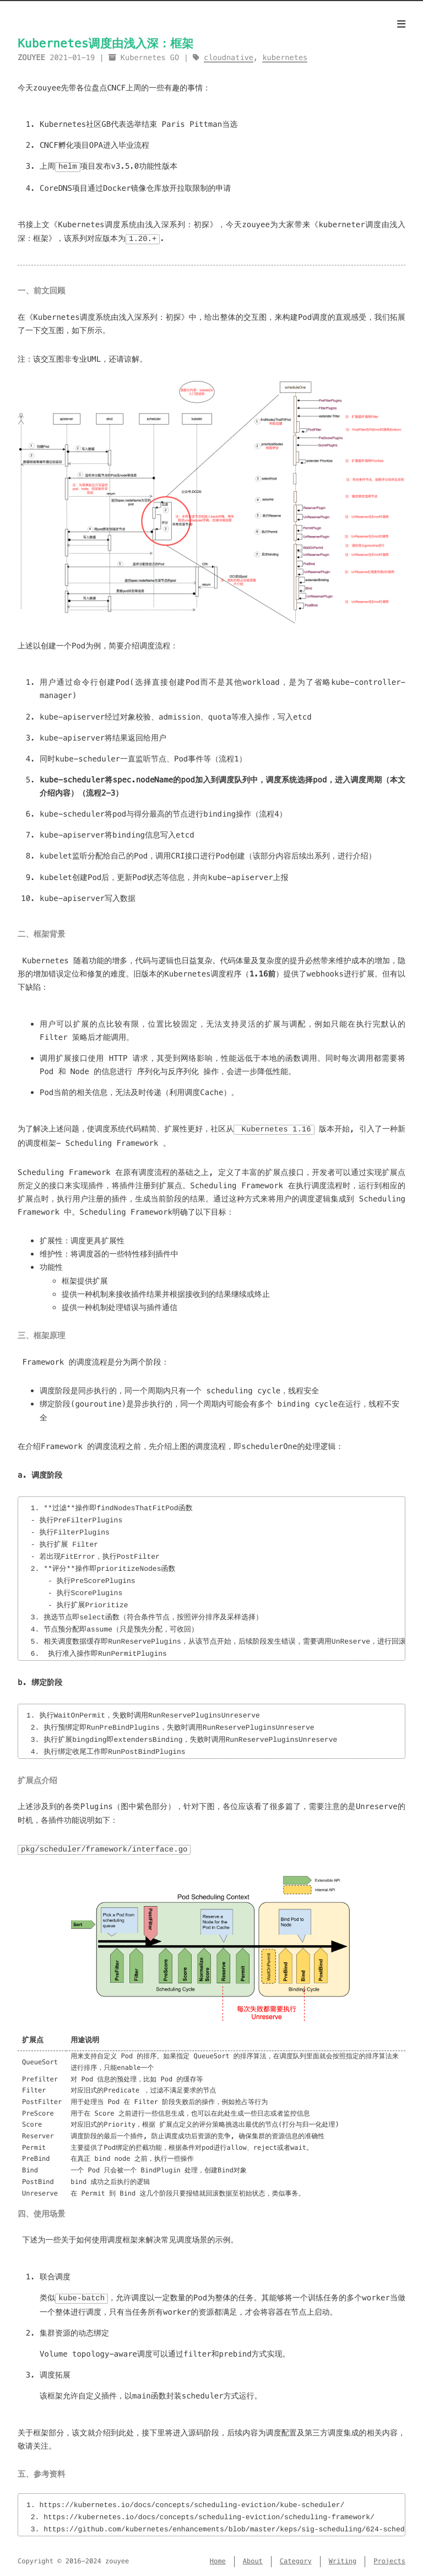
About (253, 2558)
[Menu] (401, 24)
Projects (389, 2558)
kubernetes (284, 57)
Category (296, 2558)
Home (218, 2558)
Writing (343, 2558)
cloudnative (228, 57)
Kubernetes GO (150, 57)
